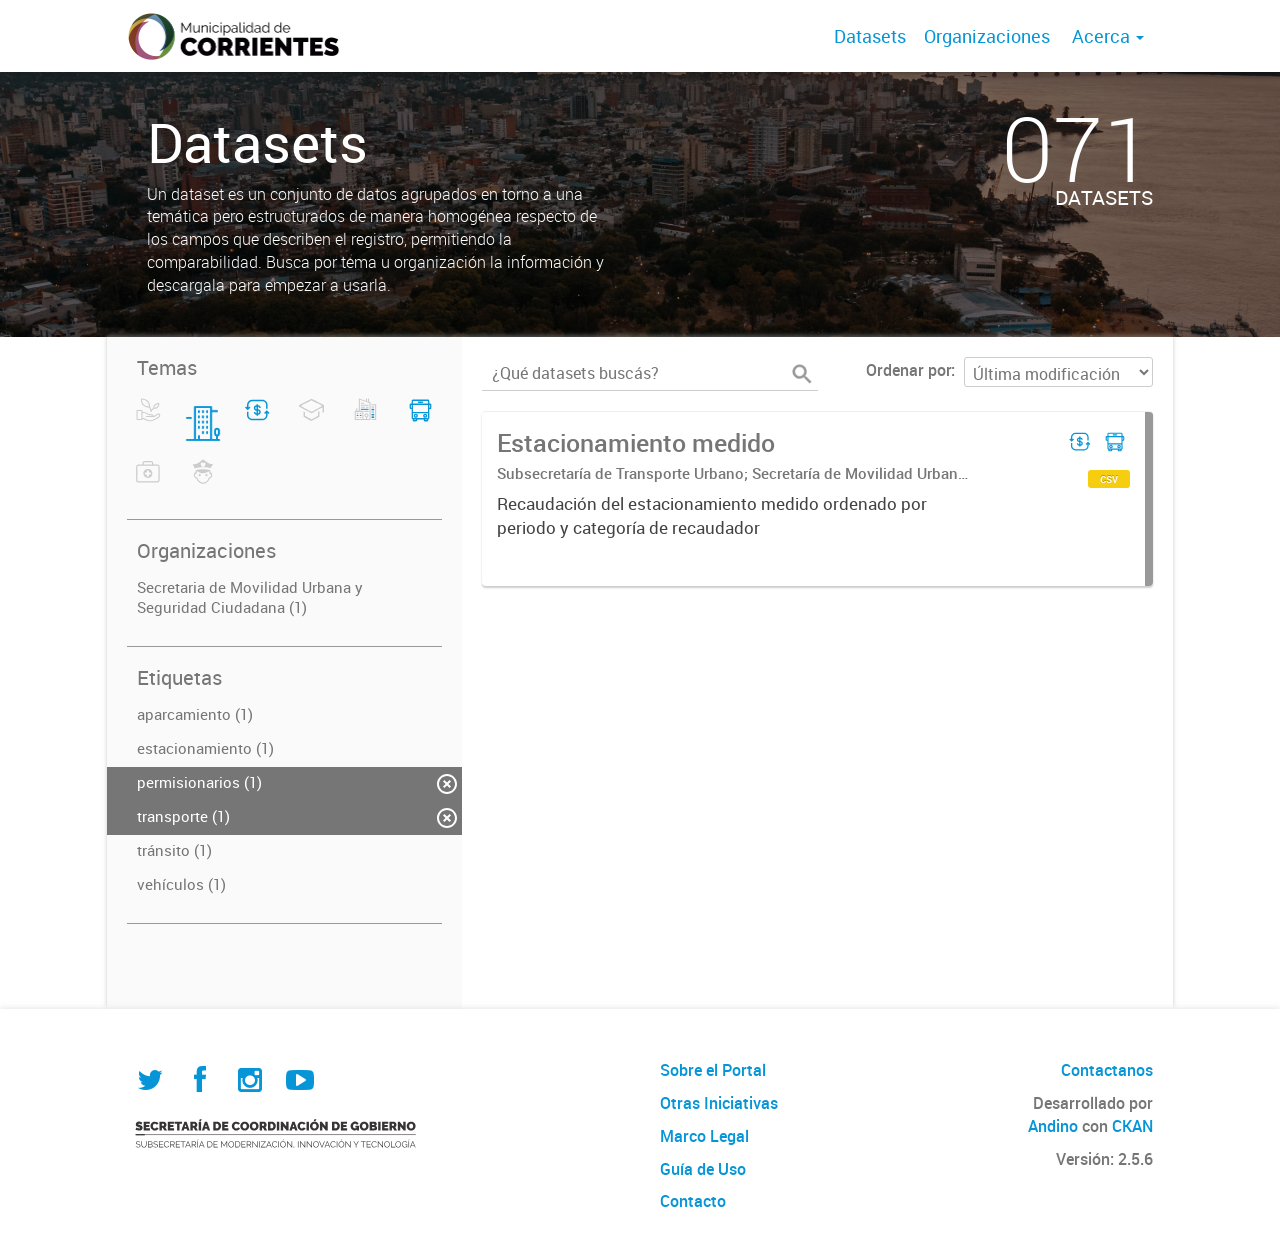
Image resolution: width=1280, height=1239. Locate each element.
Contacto (693, 1201)
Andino (1053, 1126)
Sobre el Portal (713, 1070)
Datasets (870, 36)
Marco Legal (704, 1136)
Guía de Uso (703, 1169)
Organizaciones (987, 36)
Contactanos (1107, 1070)
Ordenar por (908, 370)
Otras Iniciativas (719, 1103)
